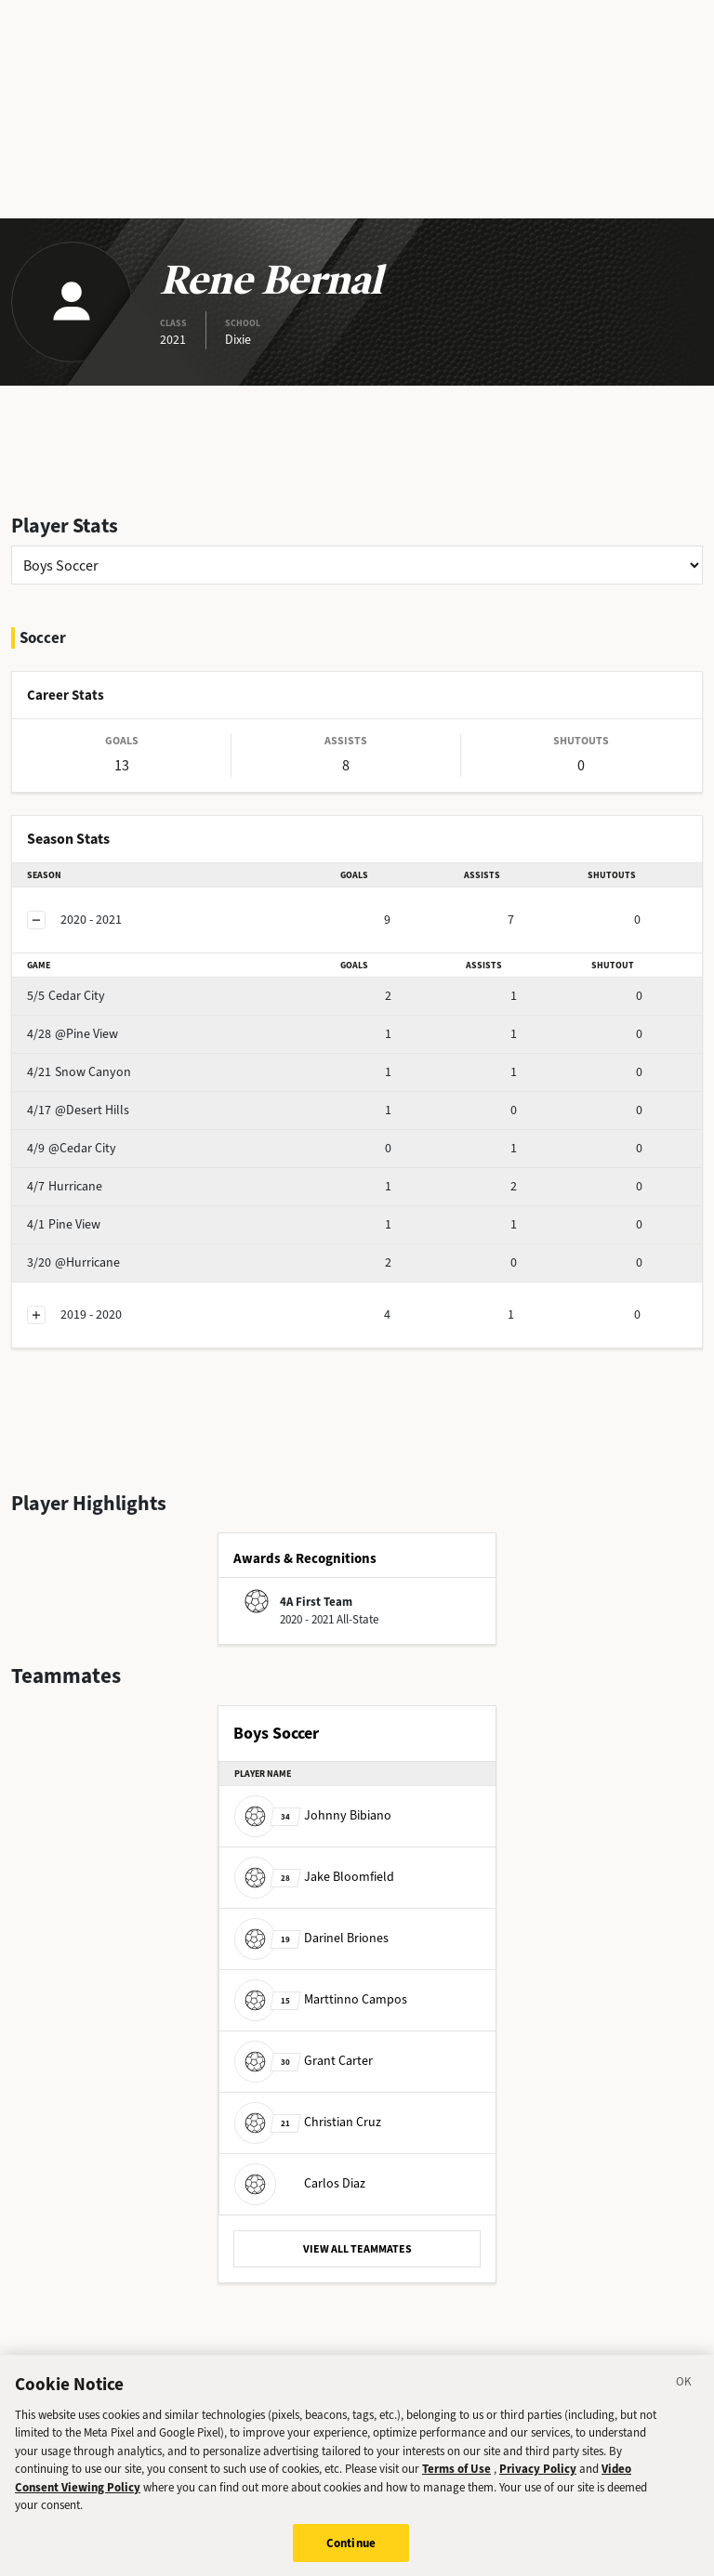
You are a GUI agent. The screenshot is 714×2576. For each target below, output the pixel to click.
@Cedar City (71, 1148)
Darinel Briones (311, 1938)
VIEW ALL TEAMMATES (357, 2248)
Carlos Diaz (299, 2183)
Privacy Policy (537, 2482)
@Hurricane (73, 1262)
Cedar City (66, 996)
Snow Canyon (79, 1072)
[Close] (684, 2397)
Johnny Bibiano (312, 1815)
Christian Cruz (307, 2122)
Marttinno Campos (320, 1999)
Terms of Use (456, 2482)
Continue (351, 2556)
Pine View (63, 1224)
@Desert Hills (78, 1110)
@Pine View (72, 1034)
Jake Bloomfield (314, 1877)
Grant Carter (303, 2061)
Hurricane (64, 1186)
